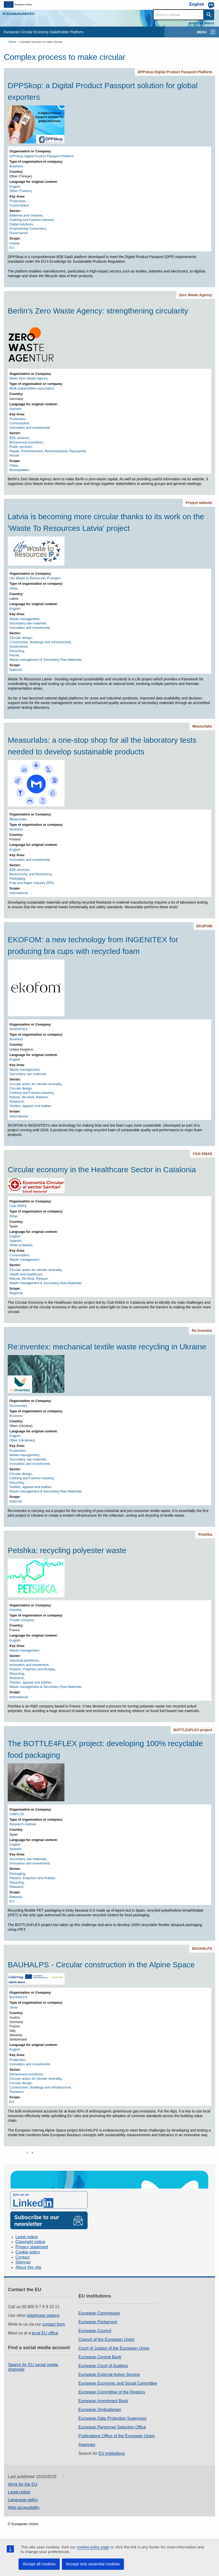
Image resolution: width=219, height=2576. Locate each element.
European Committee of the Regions (111, 2392)
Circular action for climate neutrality (36, 1084)
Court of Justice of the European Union (113, 2348)
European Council (94, 2331)
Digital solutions (21, 224)
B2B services (19, 438)
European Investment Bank (103, 2401)
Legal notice (26, 2237)
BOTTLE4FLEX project (192, 1730)
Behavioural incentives (26, 442)
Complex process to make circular (41, 41)
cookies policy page (93, 2547)
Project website (199, 503)
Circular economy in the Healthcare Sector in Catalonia (102, 1169)
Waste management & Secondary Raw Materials (46, 660)
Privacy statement (31, 2247)
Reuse (14, 455)
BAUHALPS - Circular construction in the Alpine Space (101, 1964)
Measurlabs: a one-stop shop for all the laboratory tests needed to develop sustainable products (102, 746)
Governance (19, 233)
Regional (16, 1293)
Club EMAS (202, 1154)
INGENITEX (19, 1029)
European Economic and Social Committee (117, 2383)
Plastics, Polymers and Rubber (32, 1669)
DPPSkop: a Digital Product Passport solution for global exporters (103, 91)
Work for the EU (22, 2484)
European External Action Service (109, 2374)
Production (18, 201)
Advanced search (201, 23)
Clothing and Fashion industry (32, 220)
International (19, 893)
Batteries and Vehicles (26, 215)
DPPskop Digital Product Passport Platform (175, 72)
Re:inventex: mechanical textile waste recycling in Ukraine (107, 1346)
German (16, 409)
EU (12, 248)
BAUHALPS (202, 1948)
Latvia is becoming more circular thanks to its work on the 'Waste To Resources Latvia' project (106, 522)
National (16, 670)
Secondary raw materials (28, 623)
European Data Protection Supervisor (112, 2418)
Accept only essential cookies (93, 2564)
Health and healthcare (26, 1274)
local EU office (45, 2333)
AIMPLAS (17, 1814)
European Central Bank (99, 2357)
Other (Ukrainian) (22, 1440)
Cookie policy (27, 2252)
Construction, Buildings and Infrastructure (40, 642)
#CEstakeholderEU (18, 14)
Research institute (23, 1824)
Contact (22, 2257)
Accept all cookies (39, 2564)
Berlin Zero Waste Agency (29, 378)
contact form (53, 2324)
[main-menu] (212, 32)
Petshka (205, 1534)
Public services (21, 447)
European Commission (99, 2313)
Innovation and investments (30, 428)
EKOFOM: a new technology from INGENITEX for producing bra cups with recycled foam (93, 945)
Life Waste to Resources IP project (35, 578)
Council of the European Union (106, 2339)
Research (17, 1101)
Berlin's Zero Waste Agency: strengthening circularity (98, 311)
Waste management (24, 619)
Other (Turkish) (21, 191)
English (15, 186)
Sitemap (23, 2262)
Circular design (21, 638)
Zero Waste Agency (195, 295)
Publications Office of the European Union (116, 2436)
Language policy (23, 2500)
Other (14, 588)
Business (16, 166)
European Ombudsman (99, 2409)
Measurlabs (202, 726)
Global (14, 243)
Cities (14, 465)
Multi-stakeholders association (32, 388)
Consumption (19, 205)
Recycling (17, 651)
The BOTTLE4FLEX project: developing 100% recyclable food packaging (105, 1749)
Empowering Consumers (28, 228)
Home (12, 41)
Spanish (16, 1241)
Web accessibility (23, 2507)
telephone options (43, 2315)
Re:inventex (202, 1330)
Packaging (17, 878)
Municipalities (20, 470)
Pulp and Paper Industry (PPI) (32, 883)
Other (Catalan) (21, 1245)
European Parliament (97, 2322)
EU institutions (112, 2453)
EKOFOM (204, 926)
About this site (28, 2267)
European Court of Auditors (103, 2366)
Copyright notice (30, 2242)
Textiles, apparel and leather (31, 1106)
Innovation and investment (29, 1665)
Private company (22, 1620)
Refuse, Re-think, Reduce (29, 1097)
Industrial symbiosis (24, 1660)
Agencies (86, 2444)
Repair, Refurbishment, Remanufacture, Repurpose (48, 451)
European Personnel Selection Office (112, 2427)
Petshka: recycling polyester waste (67, 1550)
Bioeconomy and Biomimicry (31, 874)
